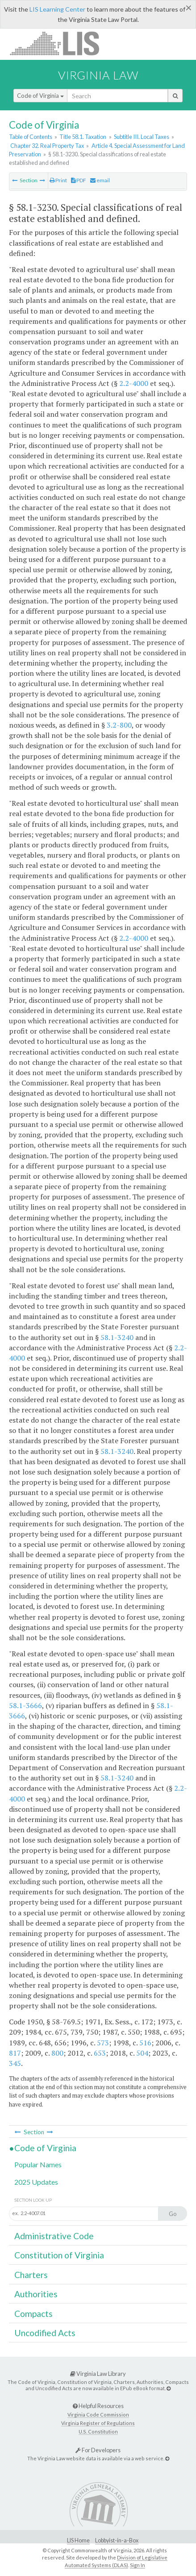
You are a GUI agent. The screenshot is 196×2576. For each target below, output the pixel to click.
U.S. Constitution (98, 2431)
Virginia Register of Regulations (98, 2423)
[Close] (188, 7)
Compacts (33, 2313)
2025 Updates (36, 2182)
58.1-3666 (25, 1705)
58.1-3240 (116, 1337)
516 (145, 2043)
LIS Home (78, 2540)
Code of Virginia (40, 95)
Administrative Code (54, 2236)
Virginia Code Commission (98, 2414)
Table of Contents (30, 136)
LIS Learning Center (57, 9)
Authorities (36, 2294)
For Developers (98, 2450)
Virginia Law (98, 75)
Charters (31, 2275)
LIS (59, 43)
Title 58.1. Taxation (82, 136)
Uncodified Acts (44, 2333)
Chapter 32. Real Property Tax (47, 145)
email (100, 180)
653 (100, 2053)
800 (57, 2053)
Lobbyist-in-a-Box (116, 2540)
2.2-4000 (133, 383)
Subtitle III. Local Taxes (141, 136)
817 (15, 2053)
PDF (78, 180)
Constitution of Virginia (59, 2255)
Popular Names (38, 2164)
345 (15, 2063)
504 (142, 2053)
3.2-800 (119, 725)
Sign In (137, 2565)
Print (58, 180)
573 (103, 2043)
